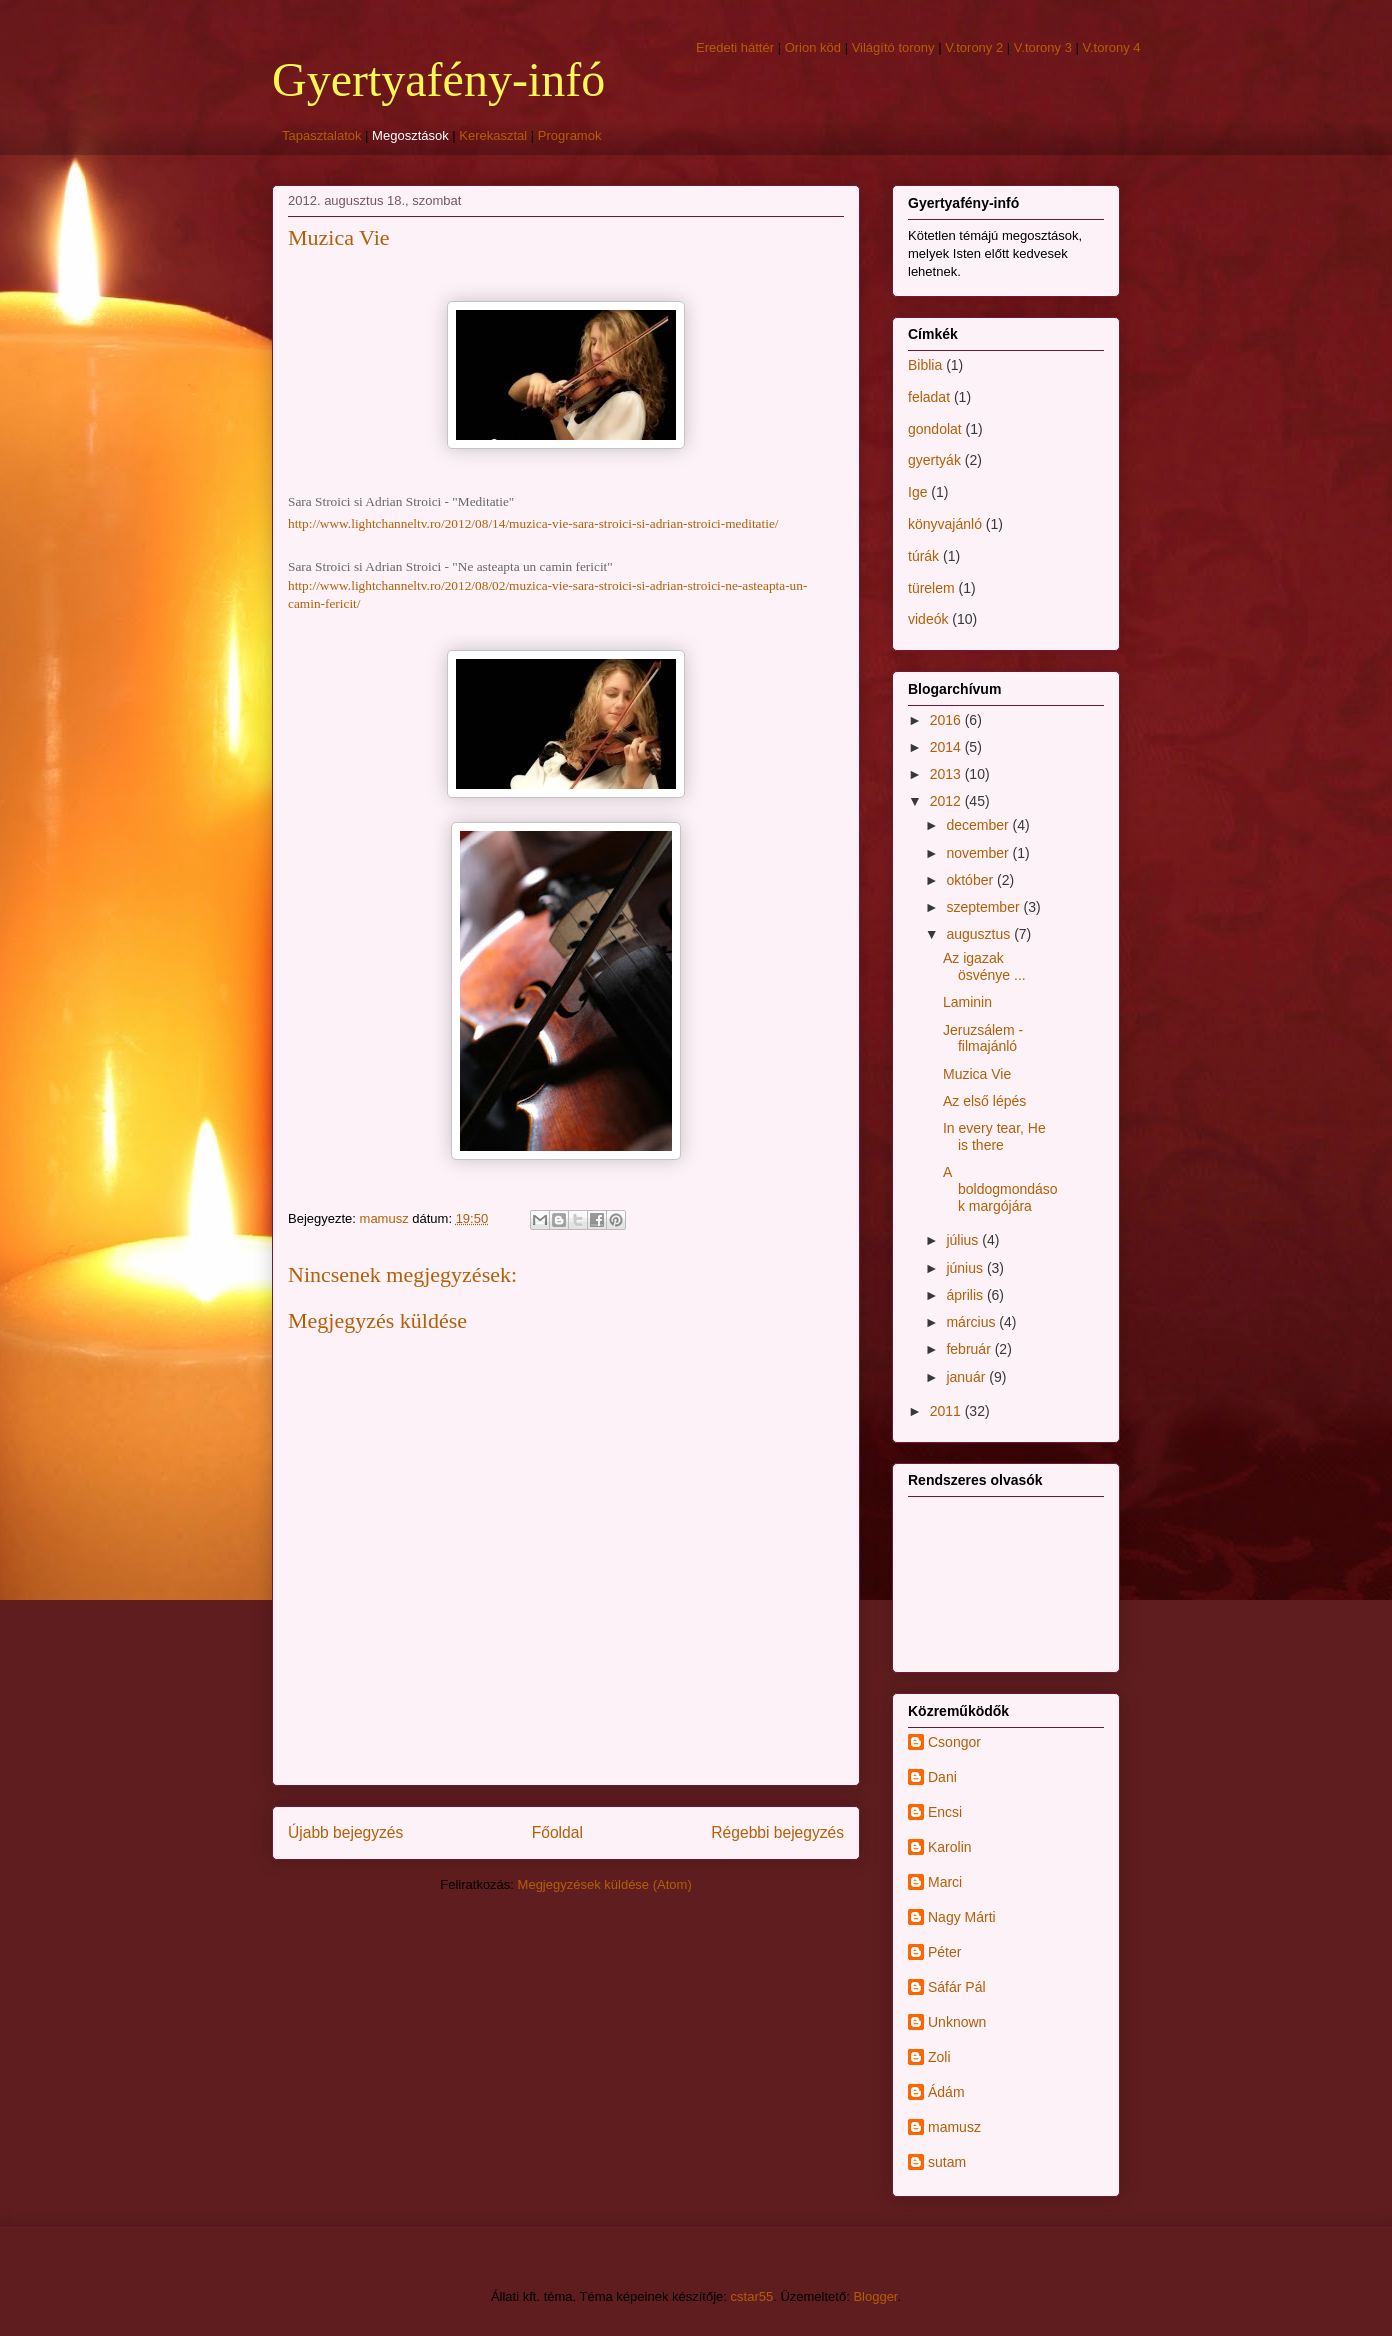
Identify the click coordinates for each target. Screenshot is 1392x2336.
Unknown (957, 2022)
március (972, 1322)
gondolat (935, 429)
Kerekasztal (493, 135)
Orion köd (813, 47)
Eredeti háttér (735, 47)
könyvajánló (945, 524)
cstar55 (752, 2296)
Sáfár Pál (957, 1987)
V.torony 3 (1043, 47)
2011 (947, 1411)
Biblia (925, 365)
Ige (917, 492)
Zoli (939, 2057)
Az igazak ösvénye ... (984, 966)
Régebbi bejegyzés (777, 1832)
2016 (947, 720)
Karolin (950, 1847)
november (979, 853)
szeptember (984, 907)
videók (928, 619)
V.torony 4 (1111, 47)
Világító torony (893, 47)
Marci (945, 1882)
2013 (947, 774)
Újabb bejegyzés (345, 1832)
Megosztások (410, 135)
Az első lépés (984, 1101)
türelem (931, 588)
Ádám (946, 2092)
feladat (929, 397)
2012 (947, 801)
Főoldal (557, 1832)
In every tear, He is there (994, 1136)
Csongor (954, 1742)
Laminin (967, 1002)
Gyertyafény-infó (438, 79)
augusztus (980, 934)
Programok (570, 135)
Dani (942, 1777)
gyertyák (934, 460)
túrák (923, 556)
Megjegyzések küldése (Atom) (605, 1884)
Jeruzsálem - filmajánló (983, 1038)
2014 (947, 747)
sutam (947, 2162)
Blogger (875, 2296)
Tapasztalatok (322, 135)
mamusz (386, 1218)
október (971, 880)
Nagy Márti (962, 1917)
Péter (944, 1952)
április (966, 1295)
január (967, 1377)
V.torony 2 (974, 47)
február (970, 1349)
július (964, 1240)
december (979, 825)
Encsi (945, 1812)
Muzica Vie (977, 1074)
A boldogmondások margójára (1000, 1189)
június (966, 1268)
